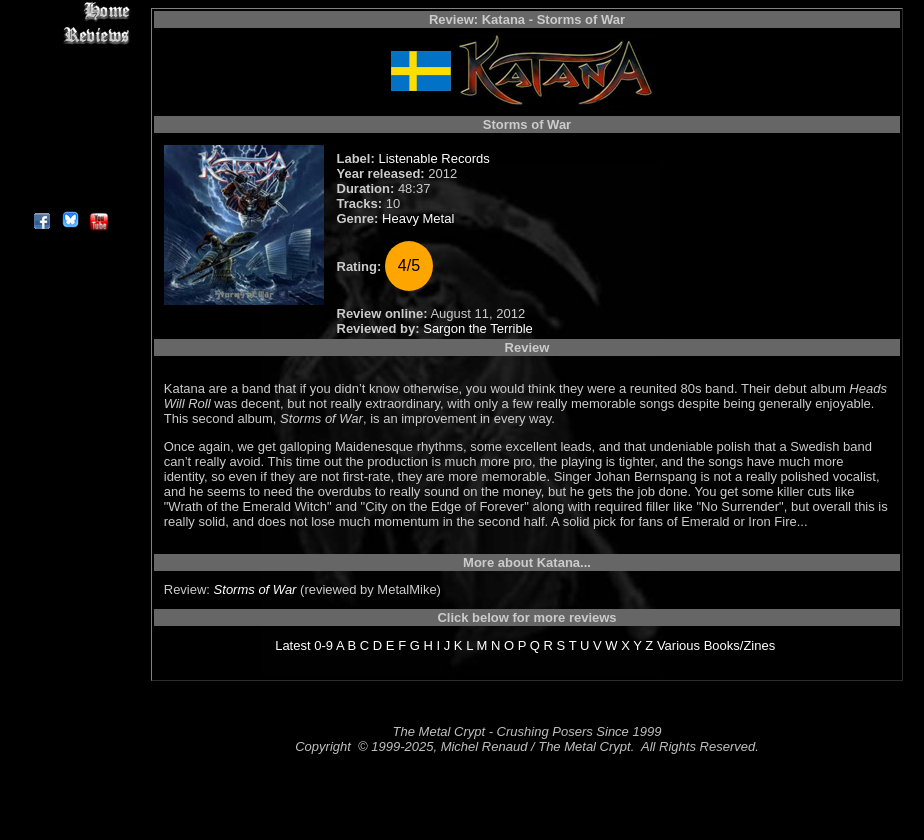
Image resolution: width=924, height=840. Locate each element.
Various (678, 645)
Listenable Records (433, 158)
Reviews (69, 34)
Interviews (69, 57)
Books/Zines (740, 645)
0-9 (323, 645)
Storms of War (255, 589)
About (69, 195)
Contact (69, 172)
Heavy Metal (418, 218)
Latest (292, 645)
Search (69, 149)
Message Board (69, 103)
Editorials (69, 80)
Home (69, 11)
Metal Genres (69, 126)
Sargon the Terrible (478, 328)
